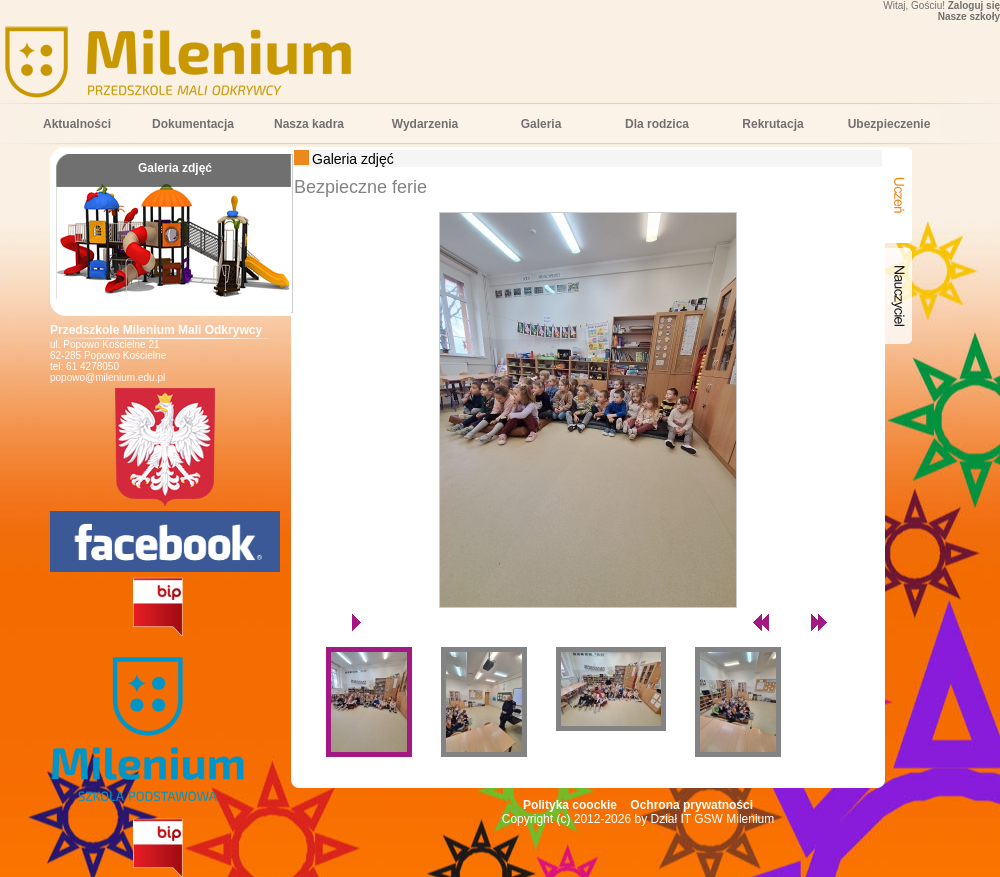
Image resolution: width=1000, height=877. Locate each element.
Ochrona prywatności (691, 805)
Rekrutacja (772, 124)
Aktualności (77, 124)
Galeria (541, 124)
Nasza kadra (309, 124)
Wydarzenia (425, 124)
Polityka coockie (570, 805)
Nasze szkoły (969, 16)
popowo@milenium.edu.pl (107, 377)
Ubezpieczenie (889, 124)
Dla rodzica (657, 124)
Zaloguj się (974, 5)
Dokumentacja (193, 124)
